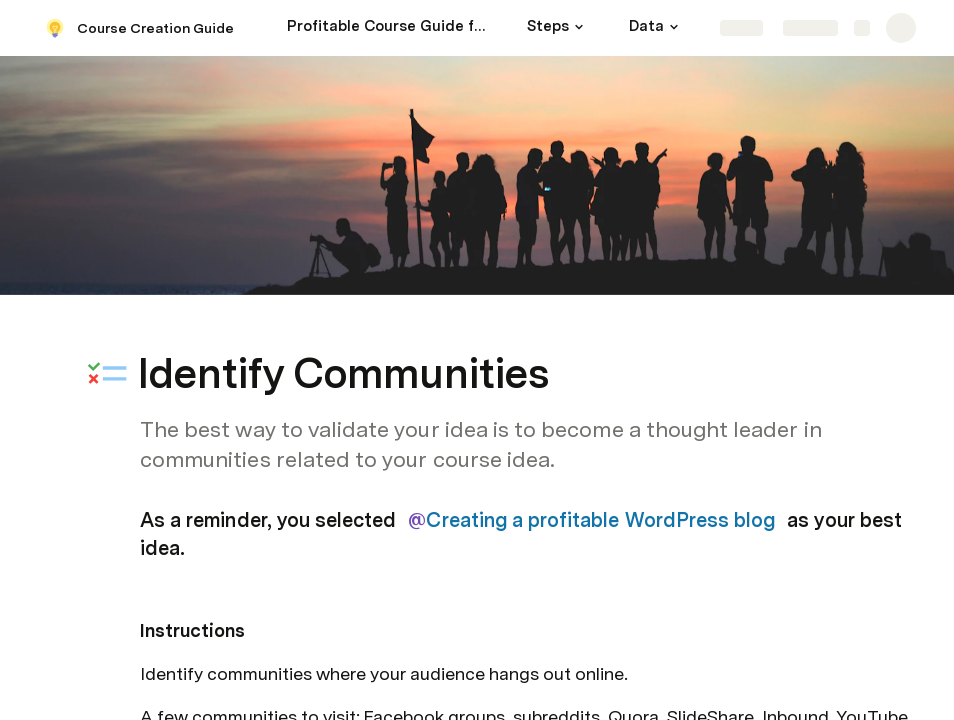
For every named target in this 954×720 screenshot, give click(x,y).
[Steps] (558, 28)
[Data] (656, 28)
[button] (579, 27)
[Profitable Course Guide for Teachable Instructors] (387, 28)
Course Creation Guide (155, 28)
